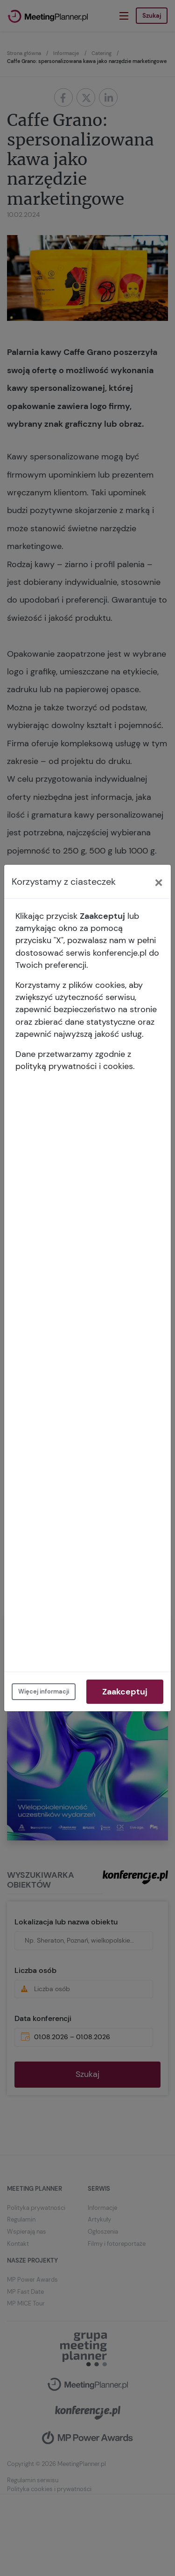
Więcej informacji (43, 1691)
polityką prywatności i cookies (74, 1066)
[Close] (159, 881)
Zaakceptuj (124, 1692)
